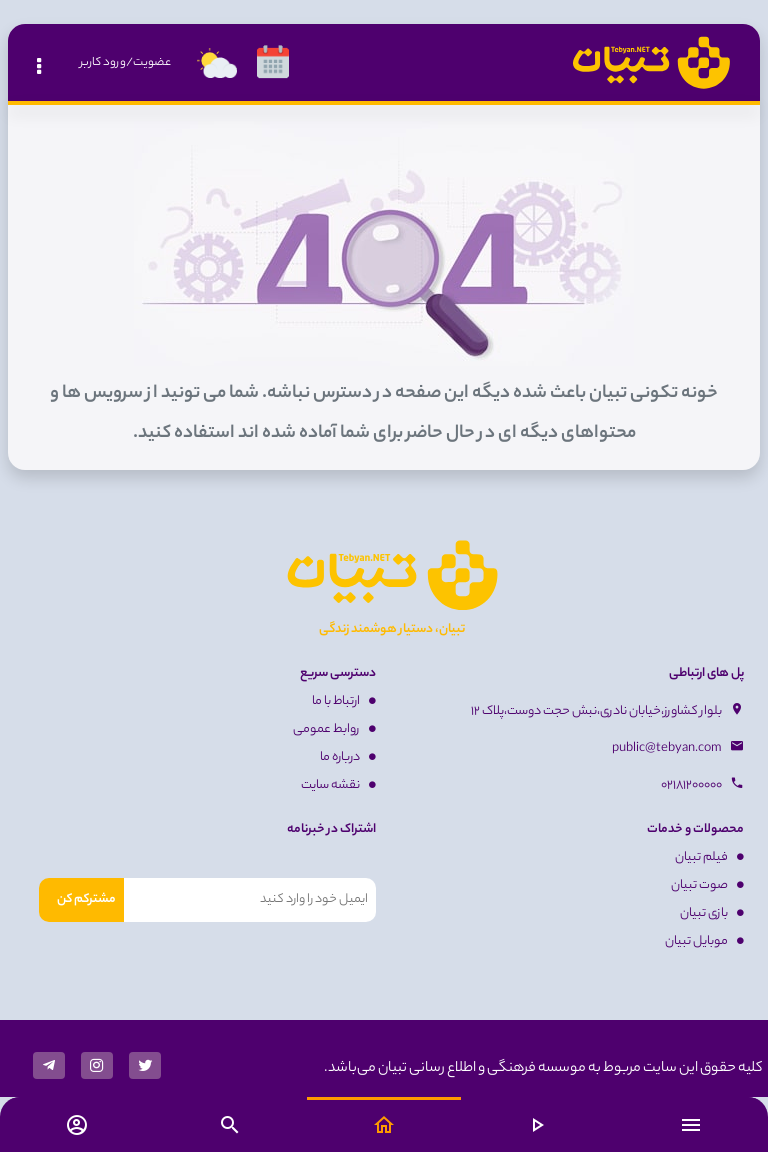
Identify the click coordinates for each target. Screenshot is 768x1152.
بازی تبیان (712, 913)
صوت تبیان (707, 885)
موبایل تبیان (704, 941)
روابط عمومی (334, 729)
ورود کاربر (103, 63)
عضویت (152, 63)
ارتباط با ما (344, 701)
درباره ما (348, 757)
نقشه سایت (338, 785)
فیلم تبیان (709, 857)
